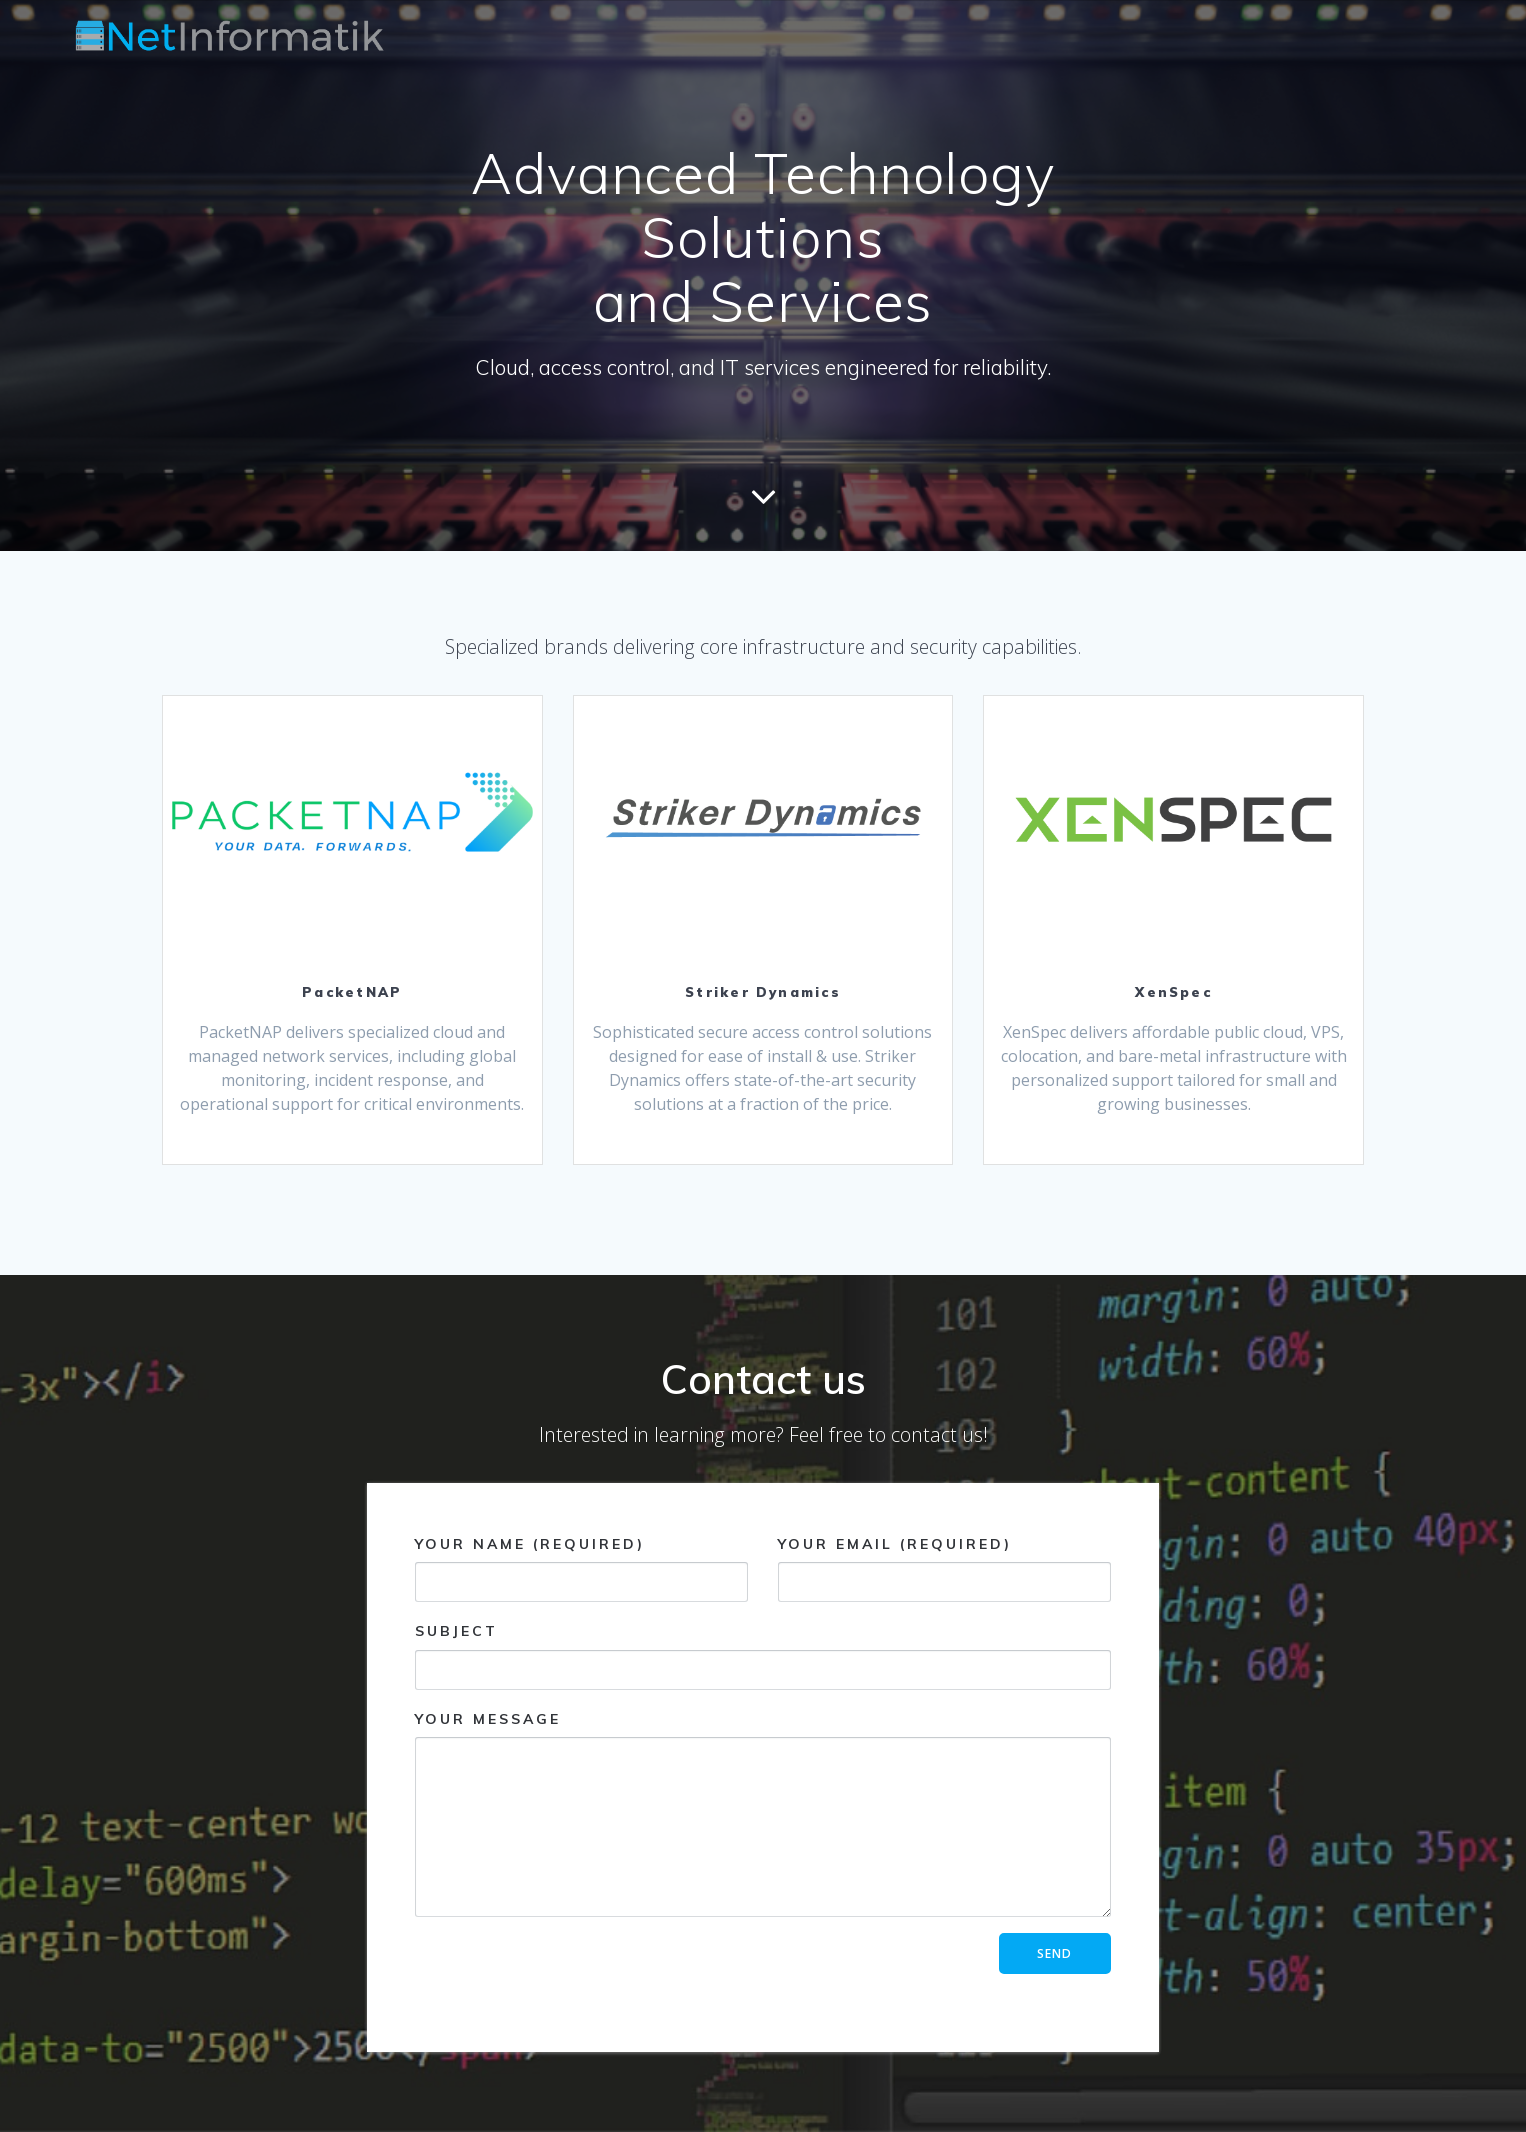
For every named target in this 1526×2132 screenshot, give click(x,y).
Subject (762, 1655)
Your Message (762, 1813)
